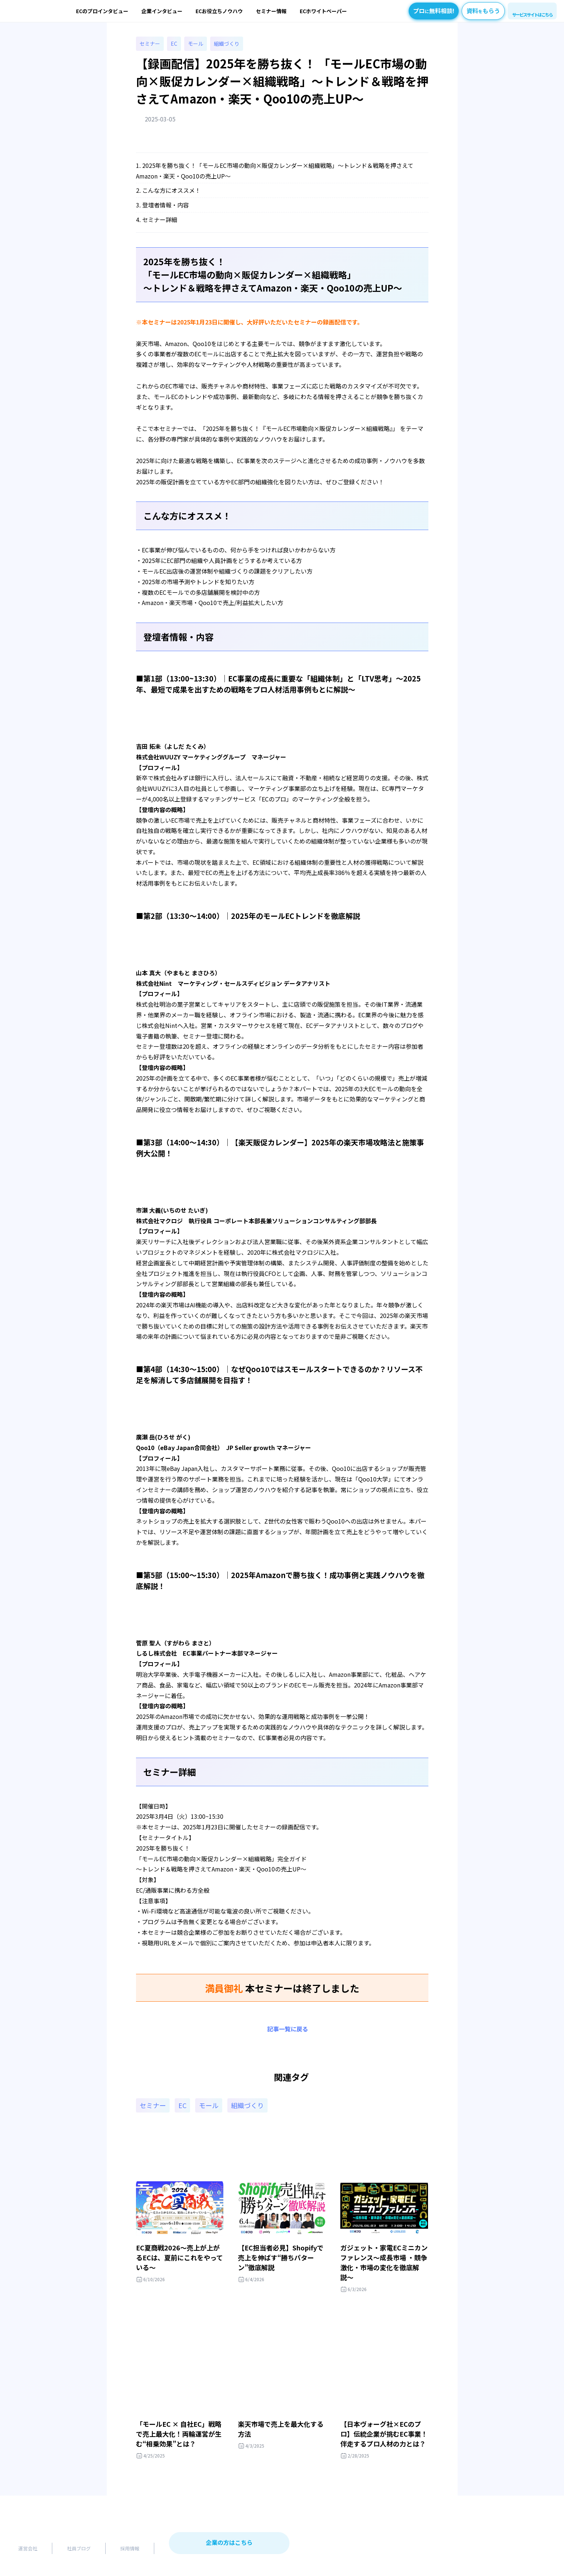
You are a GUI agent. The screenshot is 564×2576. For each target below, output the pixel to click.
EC (174, 43)
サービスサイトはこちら (532, 14)
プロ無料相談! (433, 10)
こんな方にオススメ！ (171, 190)
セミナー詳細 (159, 219)
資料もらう (483, 10)
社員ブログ (79, 2548)
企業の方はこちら (229, 2542)
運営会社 (27, 2548)
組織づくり (226, 43)
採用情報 (129, 2548)
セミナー (150, 43)
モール (195, 43)
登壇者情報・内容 (165, 204)
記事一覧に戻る (287, 2028)
